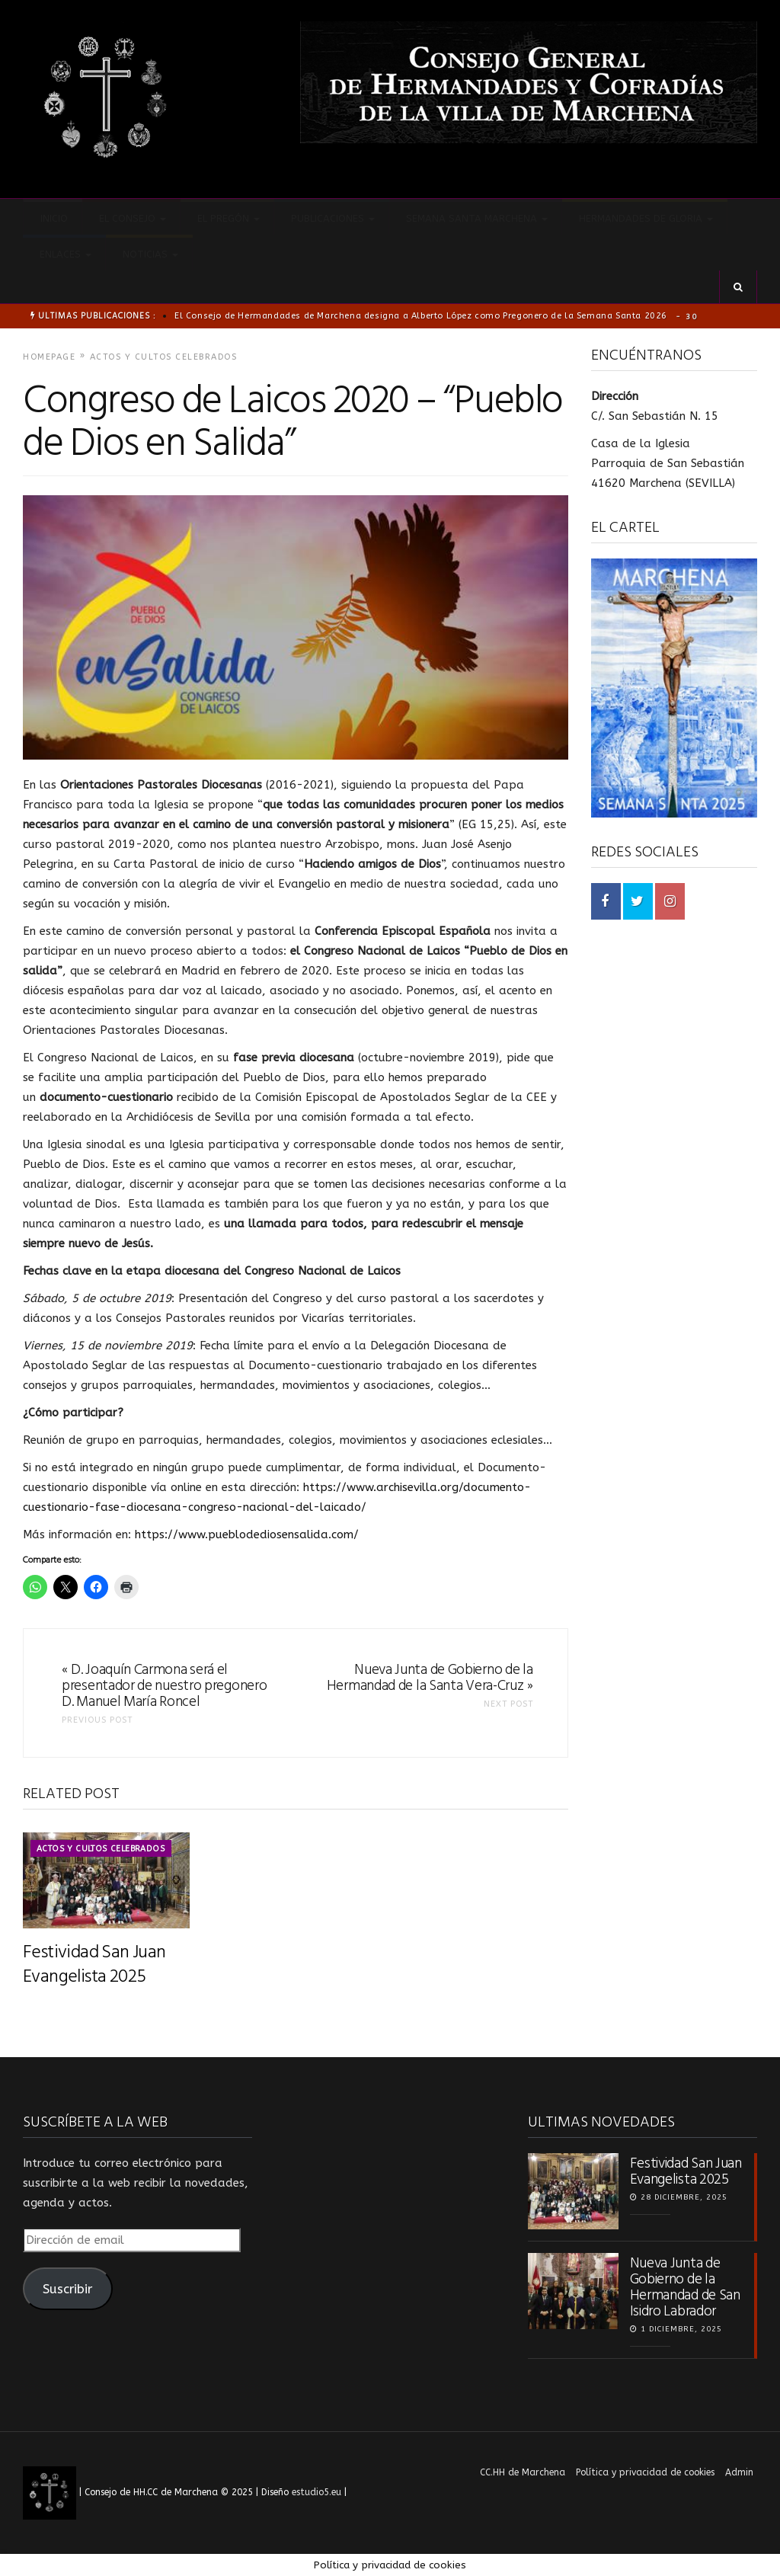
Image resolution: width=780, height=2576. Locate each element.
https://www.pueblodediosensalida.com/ (247, 1534)
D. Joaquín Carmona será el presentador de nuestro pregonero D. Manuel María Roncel (164, 1686)
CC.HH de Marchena (522, 2472)
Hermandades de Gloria (644, 218)
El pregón (227, 218)
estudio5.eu (316, 2492)
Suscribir (67, 2288)
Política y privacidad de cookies (645, 2472)
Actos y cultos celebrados (164, 357)
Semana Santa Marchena (475, 218)
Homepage (49, 357)
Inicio (52, 218)
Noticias (149, 254)
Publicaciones (331, 218)
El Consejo (131, 218)
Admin (739, 2472)
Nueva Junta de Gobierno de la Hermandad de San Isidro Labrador (685, 2286)
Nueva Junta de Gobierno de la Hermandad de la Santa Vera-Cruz (430, 1678)
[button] (738, 286)
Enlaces (64, 254)
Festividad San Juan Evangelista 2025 (94, 1963)
